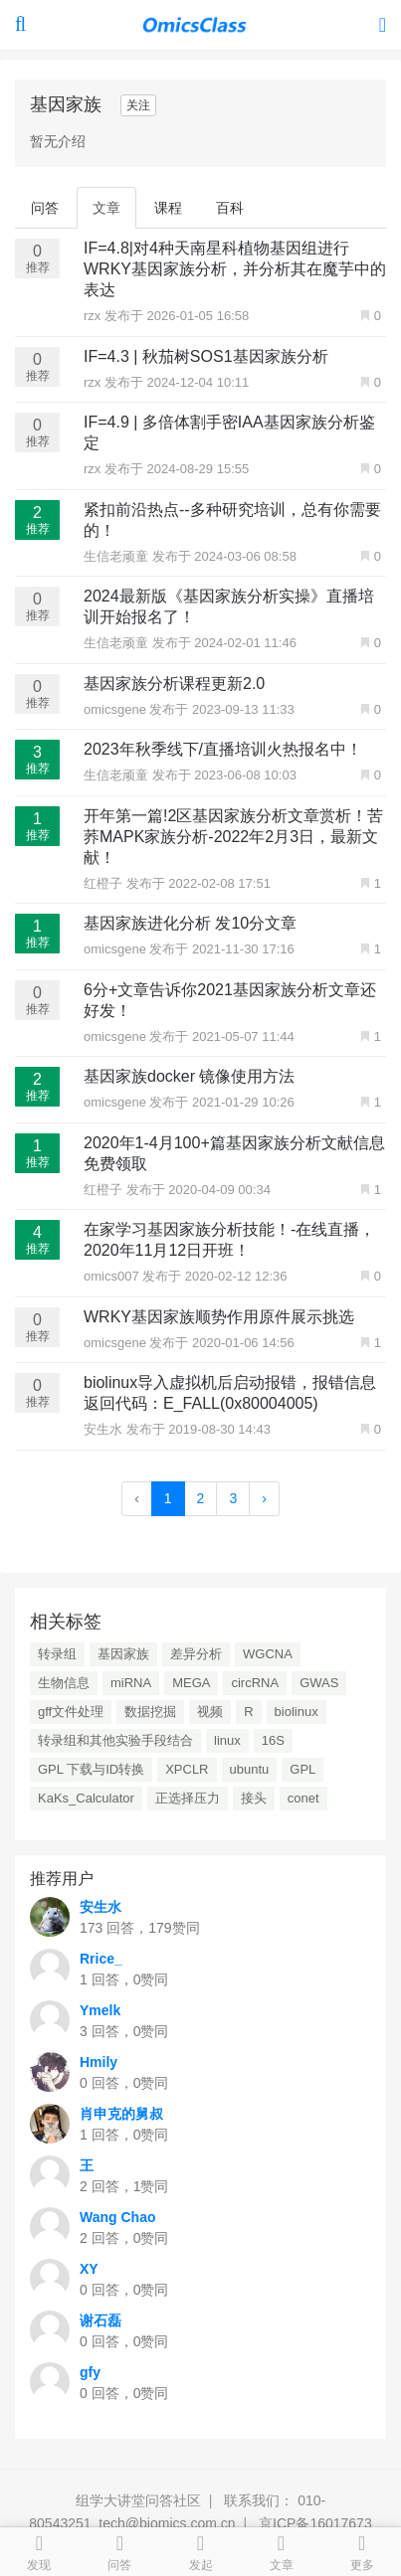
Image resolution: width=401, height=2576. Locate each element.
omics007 (113, 1276)
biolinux (296, 1711)
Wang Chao (117, 2217)
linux (227, 1740)
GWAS (319, 1682)
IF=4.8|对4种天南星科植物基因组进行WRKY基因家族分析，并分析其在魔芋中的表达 (235, 269)
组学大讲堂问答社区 (138, 2500)
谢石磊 (100, 2320)
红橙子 (105, 883)
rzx (94, 315)
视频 (210, 1711)
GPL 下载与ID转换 (91, 1769)
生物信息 (64, 1682)
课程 (168, 208)
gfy (90, 2372)
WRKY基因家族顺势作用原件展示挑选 (219, 1316)
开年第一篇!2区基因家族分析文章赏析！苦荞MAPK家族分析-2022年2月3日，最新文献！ (233, 836)
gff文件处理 (70, 1711)
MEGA (191, 1682)
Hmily (98, 2062)
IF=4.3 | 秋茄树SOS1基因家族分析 (206, 356)
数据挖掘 (150, 1711)
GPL (302, 1769)
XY (89, 2269)
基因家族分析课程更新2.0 (174, 683)
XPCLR (186, 1769)
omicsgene (116, 709)
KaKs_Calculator (86, 1798)
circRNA (255, 1682)
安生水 (105, 1429)
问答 (45, 208)
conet (303, 1798)
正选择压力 (187, 1798)
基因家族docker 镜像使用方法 (189, 1076)
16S (273, 1740)
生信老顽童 (118, 556)
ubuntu (250, 1769)
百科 (230, 208)
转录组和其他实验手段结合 (115, 1740)
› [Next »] (264, 1498)
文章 (106, 208)
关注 (138, 105)
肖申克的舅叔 (121, 2114)
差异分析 (196, 1653)
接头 (254, 1798)
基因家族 (123, 1653)
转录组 (57, 1653)
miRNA (130, 1682)
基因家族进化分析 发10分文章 (190, 923)
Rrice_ (101, 1959)
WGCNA (268, 1653)
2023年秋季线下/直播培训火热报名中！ (223, 749)
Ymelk (100, 2010)
